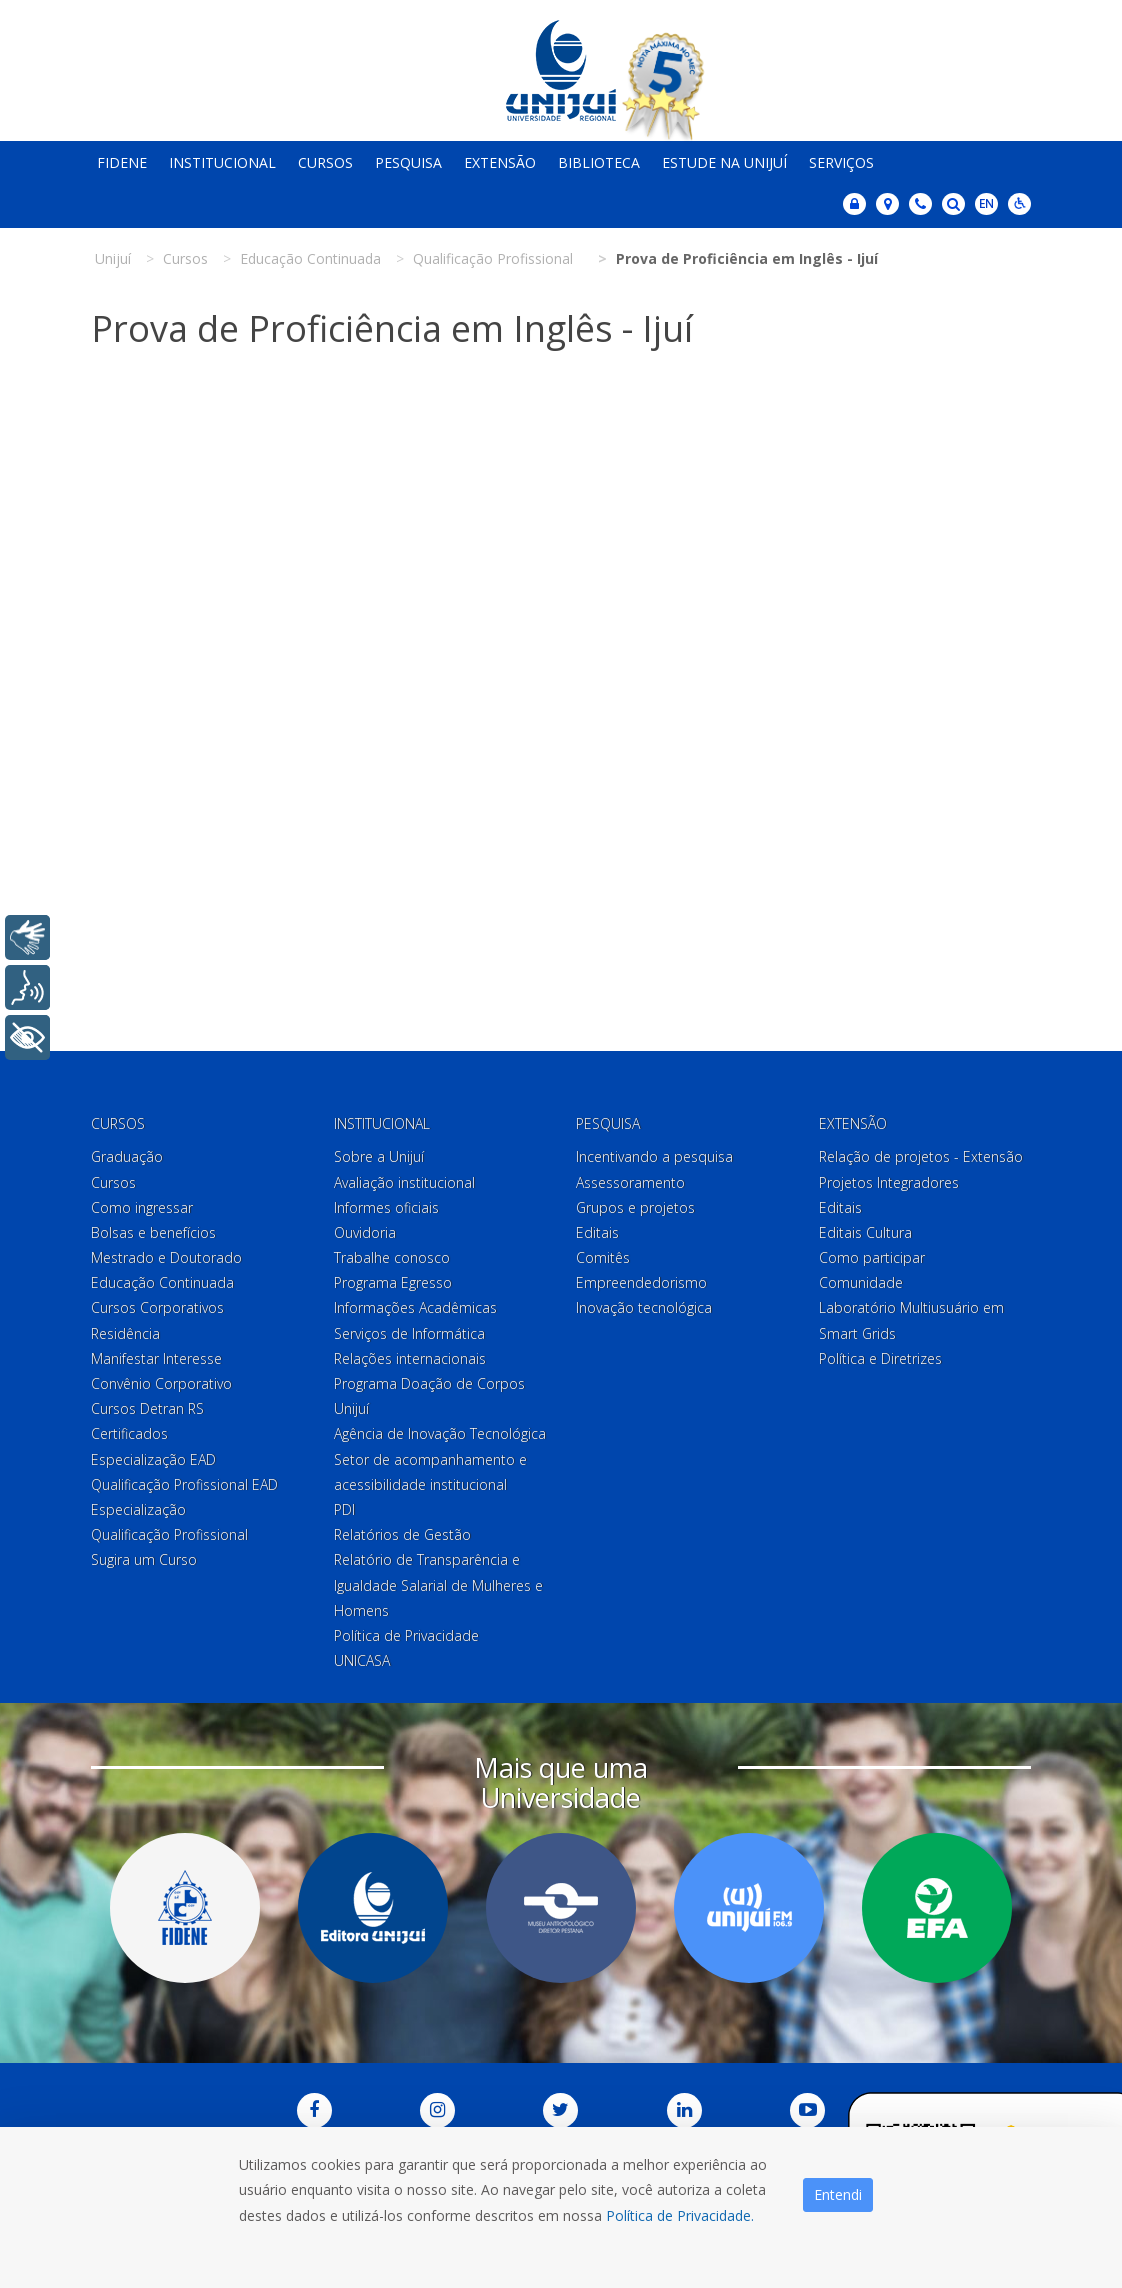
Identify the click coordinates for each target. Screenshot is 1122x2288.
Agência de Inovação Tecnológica (440, 1433)
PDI (344, 1509)
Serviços (841, 162)
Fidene (122, 162)
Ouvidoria (365, 1232)
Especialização (138, 1509)
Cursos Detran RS (147, 1408)
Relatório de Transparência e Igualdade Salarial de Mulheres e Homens (438, 1584)
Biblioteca (599, 162)
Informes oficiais (386, 1207)
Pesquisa (408, 162)
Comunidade (861, 1282)
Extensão (500, 162)
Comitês (603, 1257)
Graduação (127, 1156)
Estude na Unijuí (724, 162)
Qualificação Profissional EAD (184, 1484)
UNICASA (362, 1660)
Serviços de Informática (409, 1333)
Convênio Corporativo (161, 1383)
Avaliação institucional (404, 1182)
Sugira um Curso (144, 1559)
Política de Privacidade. (680, 2215)
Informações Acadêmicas (415, 1307)
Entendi (838, 2194)
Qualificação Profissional (169, 1534)
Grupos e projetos (635, 1207)
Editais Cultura (865, 1232)
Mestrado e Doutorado (166, 1257)
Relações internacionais (410, 1358)
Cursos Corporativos (157, 1307)
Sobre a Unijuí (379, 1156)
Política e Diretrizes (880, 1358)
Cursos (325, 162)
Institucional (222, 162)
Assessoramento (630, 1182)
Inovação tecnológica (644, 1307)
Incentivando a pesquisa (654, 1156)
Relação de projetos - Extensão (921, 1156)
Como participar (872, 1257)
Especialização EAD (153, 1459)
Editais (597, 1232)
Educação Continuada (162, 1282)
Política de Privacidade (406, 1635)
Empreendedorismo (641, 1282)
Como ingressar (142, 1207)
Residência (125, 1333)
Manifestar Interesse (156, 1358)
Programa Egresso (393, 1282)
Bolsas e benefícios (153, 1232)
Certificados (129, 1433)
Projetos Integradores (889, 1182)
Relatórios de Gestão (402, 1534)
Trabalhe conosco (392, 1257)
